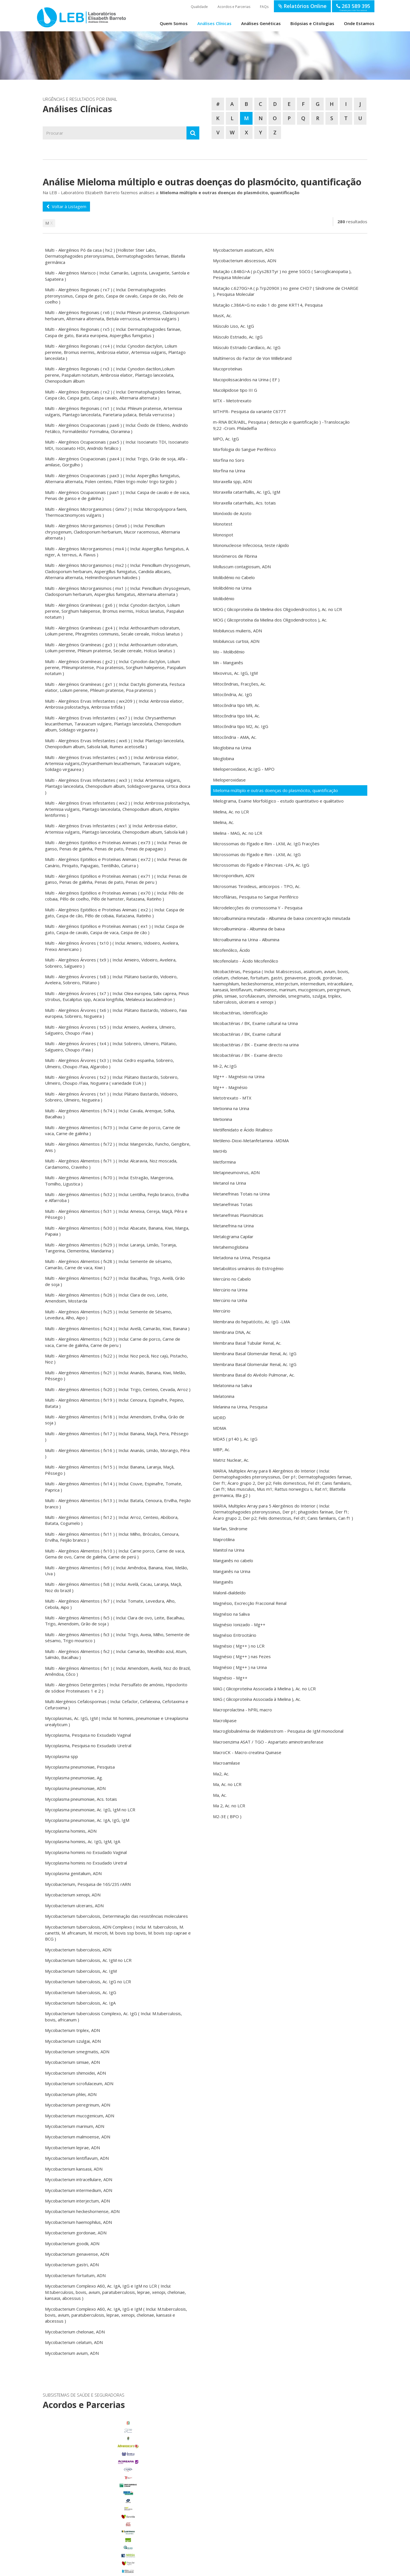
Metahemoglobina (230, 1247)
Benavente (93, 2482)
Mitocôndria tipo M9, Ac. (236, 705)
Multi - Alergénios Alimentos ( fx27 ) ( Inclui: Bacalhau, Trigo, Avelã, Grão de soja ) (115, 1281)
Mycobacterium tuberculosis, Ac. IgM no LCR (88, 1960)
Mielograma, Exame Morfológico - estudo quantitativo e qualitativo (278, 801)
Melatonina (223, 1396)
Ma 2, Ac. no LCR (229, 1805)
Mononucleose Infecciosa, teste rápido (251, 545)
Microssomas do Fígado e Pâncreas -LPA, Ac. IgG (261, 865)
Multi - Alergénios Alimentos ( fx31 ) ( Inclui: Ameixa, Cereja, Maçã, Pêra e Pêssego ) (116, 1214)
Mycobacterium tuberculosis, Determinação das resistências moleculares (116, 1916)
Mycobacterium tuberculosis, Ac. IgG (80, 1992)
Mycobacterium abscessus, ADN (244, 260)
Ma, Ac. (220, 1795)
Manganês (223, 1582)
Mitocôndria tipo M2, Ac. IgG (240, 726)
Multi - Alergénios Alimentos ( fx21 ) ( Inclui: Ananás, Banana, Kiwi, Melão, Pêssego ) (115, 1375)
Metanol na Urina (229, 1183)
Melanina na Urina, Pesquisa (240, 1407)
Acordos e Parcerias (234, 6)
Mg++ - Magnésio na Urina (239, 1076)
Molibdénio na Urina (232, 588)
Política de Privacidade (151, 2569)
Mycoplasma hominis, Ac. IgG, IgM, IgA (82, 1841)
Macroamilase (226, 1763)
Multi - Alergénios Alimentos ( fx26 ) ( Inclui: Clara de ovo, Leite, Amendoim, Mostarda (106, 1298)
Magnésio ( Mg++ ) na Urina (240, 1667)
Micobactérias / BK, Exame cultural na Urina (255, 1023)
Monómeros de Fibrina (235, 556)
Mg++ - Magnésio (230, 1087)
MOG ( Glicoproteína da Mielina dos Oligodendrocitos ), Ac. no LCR (277, 609)
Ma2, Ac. (221, 1774)
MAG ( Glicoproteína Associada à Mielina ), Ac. (257, 1699)
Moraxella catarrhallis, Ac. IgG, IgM (246, 492)
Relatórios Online (302, 6)
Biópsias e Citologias (312, 23)
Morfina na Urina (229, 470)
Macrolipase (225, 1720)
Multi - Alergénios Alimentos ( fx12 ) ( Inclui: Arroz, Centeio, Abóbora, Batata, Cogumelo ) (112, 1520)
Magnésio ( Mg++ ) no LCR (239, 1646)
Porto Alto (93, 2521)
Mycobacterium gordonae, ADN (75, 2232)
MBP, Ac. (221, 1449)
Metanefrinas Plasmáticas (238, 1215)
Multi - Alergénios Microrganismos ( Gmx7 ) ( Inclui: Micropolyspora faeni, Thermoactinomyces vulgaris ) (116, 512)
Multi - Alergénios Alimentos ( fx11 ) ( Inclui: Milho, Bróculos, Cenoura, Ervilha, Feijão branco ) (112, 1537)
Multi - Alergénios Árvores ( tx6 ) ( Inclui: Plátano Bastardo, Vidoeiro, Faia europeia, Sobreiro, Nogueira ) (116, 1013)
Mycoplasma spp (61, 1756)
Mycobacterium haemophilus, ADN (78, 2222)
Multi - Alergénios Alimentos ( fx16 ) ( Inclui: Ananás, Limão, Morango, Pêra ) (117, 1453)
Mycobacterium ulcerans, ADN (74, 1905)
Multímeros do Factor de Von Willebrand (252, 358)
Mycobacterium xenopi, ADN (73, 1895)
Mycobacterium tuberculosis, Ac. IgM (81, 1971)
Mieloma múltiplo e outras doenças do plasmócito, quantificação (275, 790)
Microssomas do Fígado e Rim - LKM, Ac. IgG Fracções (266, 843)
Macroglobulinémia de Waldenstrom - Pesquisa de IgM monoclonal (278, 1731)
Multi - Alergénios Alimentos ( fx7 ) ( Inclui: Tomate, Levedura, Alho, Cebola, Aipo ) (110, 1604)
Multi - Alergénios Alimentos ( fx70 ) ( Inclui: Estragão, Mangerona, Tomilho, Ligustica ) (109, 1180)
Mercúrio (221, 1311)
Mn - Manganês (228, 662)
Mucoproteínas (227, 369)
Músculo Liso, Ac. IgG (233, 326)
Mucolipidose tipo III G (235, 390)
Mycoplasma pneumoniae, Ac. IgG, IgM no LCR (90, 1809)
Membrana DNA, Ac (232, 1332)
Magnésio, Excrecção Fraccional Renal (249, 1603)
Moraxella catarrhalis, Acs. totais (244, 503)
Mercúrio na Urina (230, 1290)
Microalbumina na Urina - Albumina (246, 939)
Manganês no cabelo (233, 1560)
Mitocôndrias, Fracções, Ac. (239, 684)
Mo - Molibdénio (229, 652)
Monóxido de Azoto (232, 513)
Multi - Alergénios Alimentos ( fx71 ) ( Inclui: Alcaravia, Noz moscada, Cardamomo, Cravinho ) (111, 1164)
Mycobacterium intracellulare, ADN (78, 2179)
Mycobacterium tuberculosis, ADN (78, 1949)
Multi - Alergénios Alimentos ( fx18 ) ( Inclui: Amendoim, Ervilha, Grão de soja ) (114, 1420)
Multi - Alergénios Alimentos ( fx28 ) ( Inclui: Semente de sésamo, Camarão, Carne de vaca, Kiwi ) (108, 1264)
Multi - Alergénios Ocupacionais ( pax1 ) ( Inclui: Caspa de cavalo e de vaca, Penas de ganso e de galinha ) (117, 495)
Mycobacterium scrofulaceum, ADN (79, 2083)
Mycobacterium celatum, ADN (74, 2342)
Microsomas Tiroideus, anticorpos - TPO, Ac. (256, 886)
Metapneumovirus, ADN (236, 1172)
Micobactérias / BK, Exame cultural (247, 1034)
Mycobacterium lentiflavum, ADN (77, 2158)
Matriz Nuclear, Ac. (231, 1460)
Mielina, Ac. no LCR (231, 812)
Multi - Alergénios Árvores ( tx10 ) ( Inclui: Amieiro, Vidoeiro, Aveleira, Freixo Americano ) (112, 946)
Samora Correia (93, 2537)
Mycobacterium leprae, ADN (72, 2147)
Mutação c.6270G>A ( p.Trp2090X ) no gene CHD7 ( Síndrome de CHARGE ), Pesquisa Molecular (285, 291)
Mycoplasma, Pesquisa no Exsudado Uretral (88, 1745)
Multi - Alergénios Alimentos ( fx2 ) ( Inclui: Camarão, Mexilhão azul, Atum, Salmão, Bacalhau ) (116, 1654)
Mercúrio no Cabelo (232, 1279)
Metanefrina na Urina (233, 1225)
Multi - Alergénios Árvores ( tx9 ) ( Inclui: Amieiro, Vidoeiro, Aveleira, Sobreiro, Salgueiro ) (111, 963)
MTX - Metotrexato (232, 400)
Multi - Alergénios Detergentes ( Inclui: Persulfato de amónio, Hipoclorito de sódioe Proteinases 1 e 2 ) (116, 1687)
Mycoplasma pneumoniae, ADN (75, 1788)
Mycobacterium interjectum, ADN (77, 2201)
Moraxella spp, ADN (232, 481)
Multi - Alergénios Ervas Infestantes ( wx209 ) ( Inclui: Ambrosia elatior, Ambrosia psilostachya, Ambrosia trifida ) (114, 704)
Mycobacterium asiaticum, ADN (243, 250)
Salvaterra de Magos (93, 2529)
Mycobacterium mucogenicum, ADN (79, 2115)
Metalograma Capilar (233, 1236)
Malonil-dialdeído (229, 1592)
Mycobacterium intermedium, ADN (78, 2190)
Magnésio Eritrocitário (234, 1635)
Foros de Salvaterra (93, 2498)
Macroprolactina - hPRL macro (242, 1709)
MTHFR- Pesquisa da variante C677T (249, 411)
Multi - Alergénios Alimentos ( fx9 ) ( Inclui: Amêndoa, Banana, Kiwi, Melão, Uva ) (116, 1570)
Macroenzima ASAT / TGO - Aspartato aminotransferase (268, 1742)
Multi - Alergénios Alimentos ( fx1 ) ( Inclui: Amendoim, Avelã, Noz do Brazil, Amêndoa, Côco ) (118, 1671)
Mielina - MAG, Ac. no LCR (237, 833)
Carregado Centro (93, 2490)
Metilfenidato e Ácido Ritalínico (242, 1130)
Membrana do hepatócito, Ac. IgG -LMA (251, 1321)
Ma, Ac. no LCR (227, 1784)
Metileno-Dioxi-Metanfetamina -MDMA (251, 1140)
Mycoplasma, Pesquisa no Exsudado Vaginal (88, 1735)
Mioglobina (223, 758)
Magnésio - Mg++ (230, 1678)
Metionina (222, 1119)
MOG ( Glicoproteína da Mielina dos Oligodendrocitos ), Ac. (270, 620)
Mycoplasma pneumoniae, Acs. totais (81, 1799)
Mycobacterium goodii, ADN (72, 2243)
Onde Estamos (359, 23)
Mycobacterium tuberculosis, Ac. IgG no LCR (88, 1981)
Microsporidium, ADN (233, 875)
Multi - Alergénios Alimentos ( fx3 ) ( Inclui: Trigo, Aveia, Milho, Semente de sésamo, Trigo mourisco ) (117, 1637)
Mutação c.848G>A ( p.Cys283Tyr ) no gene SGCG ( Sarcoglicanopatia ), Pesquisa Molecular (282, 274)
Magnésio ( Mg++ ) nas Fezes (242, 1656)
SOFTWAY (297, 2569)
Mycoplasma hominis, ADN (71, 1831)
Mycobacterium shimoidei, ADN (75, 2073)
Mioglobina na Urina (232, 747)
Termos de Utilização (120, 2569)
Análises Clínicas (214, 23)
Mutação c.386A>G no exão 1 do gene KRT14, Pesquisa (268, 305)
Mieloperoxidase (229, 780)
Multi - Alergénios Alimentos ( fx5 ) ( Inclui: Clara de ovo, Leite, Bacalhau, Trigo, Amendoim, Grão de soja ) (115, 1621)
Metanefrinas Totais (233, 1204)
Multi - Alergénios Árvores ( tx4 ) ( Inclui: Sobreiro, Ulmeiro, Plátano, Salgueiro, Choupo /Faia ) (111, 1046)
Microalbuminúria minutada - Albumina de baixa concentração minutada (281, 918)
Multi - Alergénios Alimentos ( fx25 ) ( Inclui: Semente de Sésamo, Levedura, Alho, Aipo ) (108, 1314)
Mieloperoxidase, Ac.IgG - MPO (243, 769)
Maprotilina (224, 1539)
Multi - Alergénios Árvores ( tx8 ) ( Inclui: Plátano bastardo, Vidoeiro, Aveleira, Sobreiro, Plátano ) (111, 979)
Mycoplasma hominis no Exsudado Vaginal (86, 1852)
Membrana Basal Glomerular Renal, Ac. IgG (254, 1353)
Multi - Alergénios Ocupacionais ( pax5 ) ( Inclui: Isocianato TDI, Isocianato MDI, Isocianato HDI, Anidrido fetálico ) (116, 445)
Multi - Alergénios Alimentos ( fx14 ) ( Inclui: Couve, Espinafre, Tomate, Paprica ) (113, 1486)
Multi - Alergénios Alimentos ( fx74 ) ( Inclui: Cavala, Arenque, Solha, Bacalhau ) (110, 1113)
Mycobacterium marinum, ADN (74, 2126)
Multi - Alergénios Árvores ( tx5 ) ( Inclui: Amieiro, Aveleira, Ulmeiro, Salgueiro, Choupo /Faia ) (110, 1030)
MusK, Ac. (222, 315)
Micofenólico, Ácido (231, 950)
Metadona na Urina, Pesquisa (241, 1257)
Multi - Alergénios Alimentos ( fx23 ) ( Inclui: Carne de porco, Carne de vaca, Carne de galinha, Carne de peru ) (112, 1342)
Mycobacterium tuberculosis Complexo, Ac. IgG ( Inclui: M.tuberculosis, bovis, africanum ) (113, 2016)
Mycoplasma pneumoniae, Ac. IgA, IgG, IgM (87, 1820)
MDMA (219, 1428)
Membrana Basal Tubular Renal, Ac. (247, 1343)
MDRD (219, 1417)
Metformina (224, 1162)
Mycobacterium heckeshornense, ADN (82, 2211)
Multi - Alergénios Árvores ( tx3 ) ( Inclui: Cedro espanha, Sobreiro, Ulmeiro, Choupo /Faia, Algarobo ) (109, 1063)
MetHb (220, 1151)
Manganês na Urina (231, 1571)
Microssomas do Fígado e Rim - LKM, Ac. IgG (257, 854)
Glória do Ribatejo (93, 2506)
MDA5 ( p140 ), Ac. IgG (235, 1439)
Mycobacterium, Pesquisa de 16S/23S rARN (88, 1884)
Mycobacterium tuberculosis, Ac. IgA (80, 2003)
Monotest (222, 524)
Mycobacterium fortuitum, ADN (75, 2275)
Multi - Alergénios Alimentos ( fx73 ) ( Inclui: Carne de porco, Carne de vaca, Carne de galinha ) (112, 1130)
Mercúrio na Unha (230, 1300)
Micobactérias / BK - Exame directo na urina (256, 1044)
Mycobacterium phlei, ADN (71, 2094)
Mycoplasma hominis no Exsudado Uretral (86, 1863)
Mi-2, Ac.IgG (225, 1066)
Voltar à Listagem (66, 206)
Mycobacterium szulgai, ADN (73, 2041)
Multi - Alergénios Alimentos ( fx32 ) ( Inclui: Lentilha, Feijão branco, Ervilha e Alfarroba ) (117, 1197)
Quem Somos (174, 23)
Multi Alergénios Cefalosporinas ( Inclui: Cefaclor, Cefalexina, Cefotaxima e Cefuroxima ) (116, 1704)
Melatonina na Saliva (232, 1385)
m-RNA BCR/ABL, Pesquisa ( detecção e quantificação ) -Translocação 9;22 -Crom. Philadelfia (281, 425)
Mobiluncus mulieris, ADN (237, 630)
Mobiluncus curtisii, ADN (236, 641)
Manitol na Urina (228, 1550)
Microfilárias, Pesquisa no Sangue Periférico (255, 897)
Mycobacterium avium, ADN (72, 2353)
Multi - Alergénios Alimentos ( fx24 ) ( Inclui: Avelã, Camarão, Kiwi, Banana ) (117, 1328)
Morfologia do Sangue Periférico (244, 449)
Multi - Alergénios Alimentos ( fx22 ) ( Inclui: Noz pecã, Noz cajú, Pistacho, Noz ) (116, 1359)
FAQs (264, 6)
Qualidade (199, 6)
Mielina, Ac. (223, 822)
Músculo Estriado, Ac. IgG (238, 337)
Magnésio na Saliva (231, 1614)
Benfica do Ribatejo (93, 2545)
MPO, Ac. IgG (226, 439)
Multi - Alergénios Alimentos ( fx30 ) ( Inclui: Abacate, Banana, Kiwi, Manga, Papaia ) (117, 1231)
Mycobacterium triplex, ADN (72, 2030)
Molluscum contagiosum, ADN (242, 566)
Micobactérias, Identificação (240, 1013)
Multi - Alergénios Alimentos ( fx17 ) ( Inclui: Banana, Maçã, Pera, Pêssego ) (116, 1436)
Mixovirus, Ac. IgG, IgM (235, 673)
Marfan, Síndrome (230, 1528)
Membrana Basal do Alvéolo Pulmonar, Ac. (254, 1375)
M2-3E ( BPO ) (227, 1816)
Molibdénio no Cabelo (234, 577)
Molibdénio (223, 598)
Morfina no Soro (228, 460)
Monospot (223, 535)
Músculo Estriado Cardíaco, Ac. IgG (246, 347)
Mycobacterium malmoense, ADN (77, 2137)
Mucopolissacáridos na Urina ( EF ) (246, 379)
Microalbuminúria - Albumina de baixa (249, 929)
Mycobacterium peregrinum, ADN (77, 2105)
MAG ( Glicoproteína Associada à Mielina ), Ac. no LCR (264, 1688)
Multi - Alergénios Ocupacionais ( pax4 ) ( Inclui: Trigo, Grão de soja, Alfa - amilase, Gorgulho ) (116, 461)
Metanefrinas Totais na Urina (241, 1194)
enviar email (190, 2470)
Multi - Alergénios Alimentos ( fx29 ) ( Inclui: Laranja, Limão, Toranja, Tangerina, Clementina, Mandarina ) (111, 1248)
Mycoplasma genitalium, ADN (73, 1873)
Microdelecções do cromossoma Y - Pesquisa (257, 907)
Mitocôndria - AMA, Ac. (235, 737)
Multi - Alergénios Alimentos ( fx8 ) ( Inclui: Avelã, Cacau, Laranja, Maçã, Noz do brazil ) (113, 1587)
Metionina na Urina (231, 1108)
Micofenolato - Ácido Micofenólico (245, 961)
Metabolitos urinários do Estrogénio (248, 1268)
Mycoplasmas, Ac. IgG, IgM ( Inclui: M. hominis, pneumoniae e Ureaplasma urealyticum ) (116, 1721)
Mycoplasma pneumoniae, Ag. (74, 1778)
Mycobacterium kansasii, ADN (73, 2169)
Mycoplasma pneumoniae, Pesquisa (80, 1767)
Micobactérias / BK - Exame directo (247, 1055)
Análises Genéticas (261, 23)
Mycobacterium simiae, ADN (72, 2062)
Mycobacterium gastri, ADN (72, 2264)
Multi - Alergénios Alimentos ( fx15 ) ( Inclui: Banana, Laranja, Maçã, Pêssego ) (110, 1470)
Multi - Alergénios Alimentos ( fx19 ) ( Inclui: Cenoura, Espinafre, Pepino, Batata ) (114, 1403)
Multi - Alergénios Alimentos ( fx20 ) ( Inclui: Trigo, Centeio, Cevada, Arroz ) (117, 1389)
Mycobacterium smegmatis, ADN (77, 2051)
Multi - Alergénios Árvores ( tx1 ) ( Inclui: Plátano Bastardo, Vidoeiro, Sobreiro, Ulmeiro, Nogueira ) (111, 1097)
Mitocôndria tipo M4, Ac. (236, 716)
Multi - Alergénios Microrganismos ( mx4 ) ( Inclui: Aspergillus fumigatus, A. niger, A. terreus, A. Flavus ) (117, 551)
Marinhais (93, 2513)
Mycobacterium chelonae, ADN (75, 2332)
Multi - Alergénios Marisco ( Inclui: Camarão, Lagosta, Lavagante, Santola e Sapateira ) (117, 276)
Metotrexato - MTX (232, 1098)
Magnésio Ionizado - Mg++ (239, 1624)
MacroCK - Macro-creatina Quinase (247, 1752)
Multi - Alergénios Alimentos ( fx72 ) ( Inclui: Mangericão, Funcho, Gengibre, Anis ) (117, 1147)
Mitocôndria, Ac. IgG (232, 694)
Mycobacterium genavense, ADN (77, 2254)
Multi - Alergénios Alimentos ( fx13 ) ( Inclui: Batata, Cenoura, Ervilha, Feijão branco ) (118, 1503)
